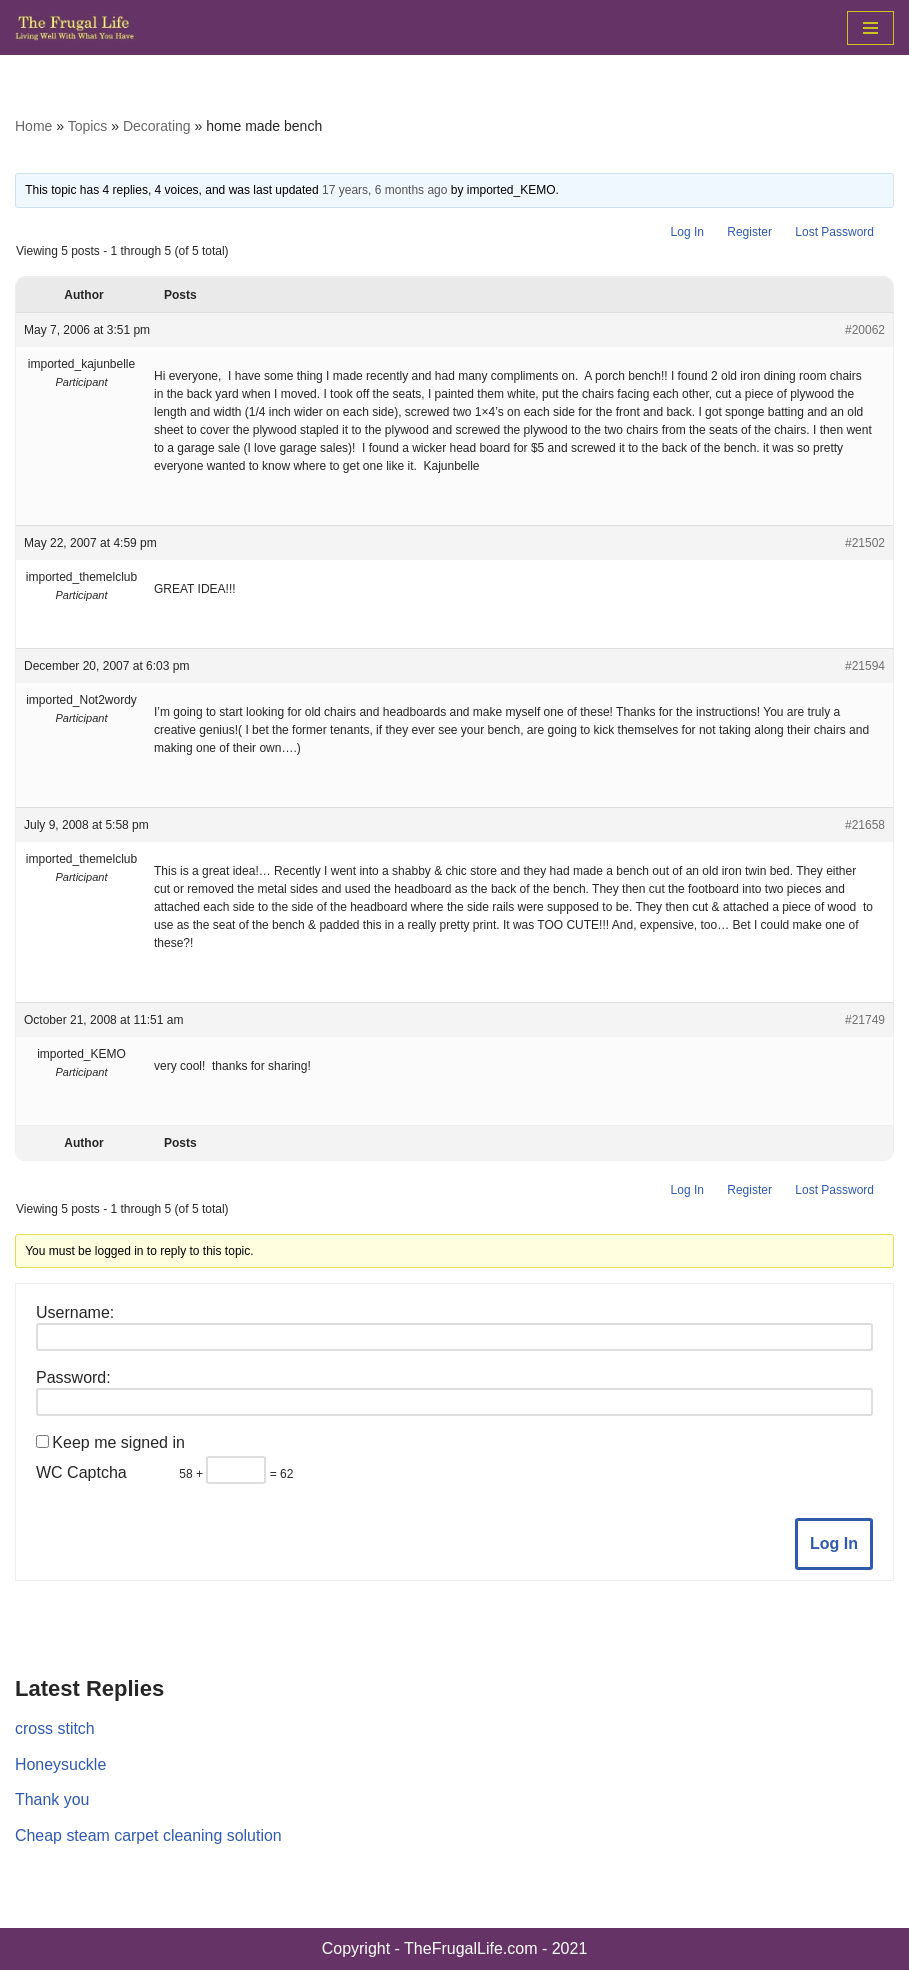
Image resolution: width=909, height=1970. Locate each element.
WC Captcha (81, 1472)
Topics (88, 126)
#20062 (865, 330)
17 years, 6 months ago (384, 190)
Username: (75, 1312)
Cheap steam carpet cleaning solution (149, 1835)
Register (749, 232)
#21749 (865, 1020)
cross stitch (55, 1728)
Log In (687, 232)
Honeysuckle (61, 1764)
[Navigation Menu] (870, 28)
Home (33, 126)
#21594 (865, 666)
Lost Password (834, 232)
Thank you (52, 1799)
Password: (73, 1377)
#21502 (865, 543)
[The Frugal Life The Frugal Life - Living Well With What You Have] (75, 27)
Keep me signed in (118, 1442)
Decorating (157, 126)
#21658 (865, 825)
